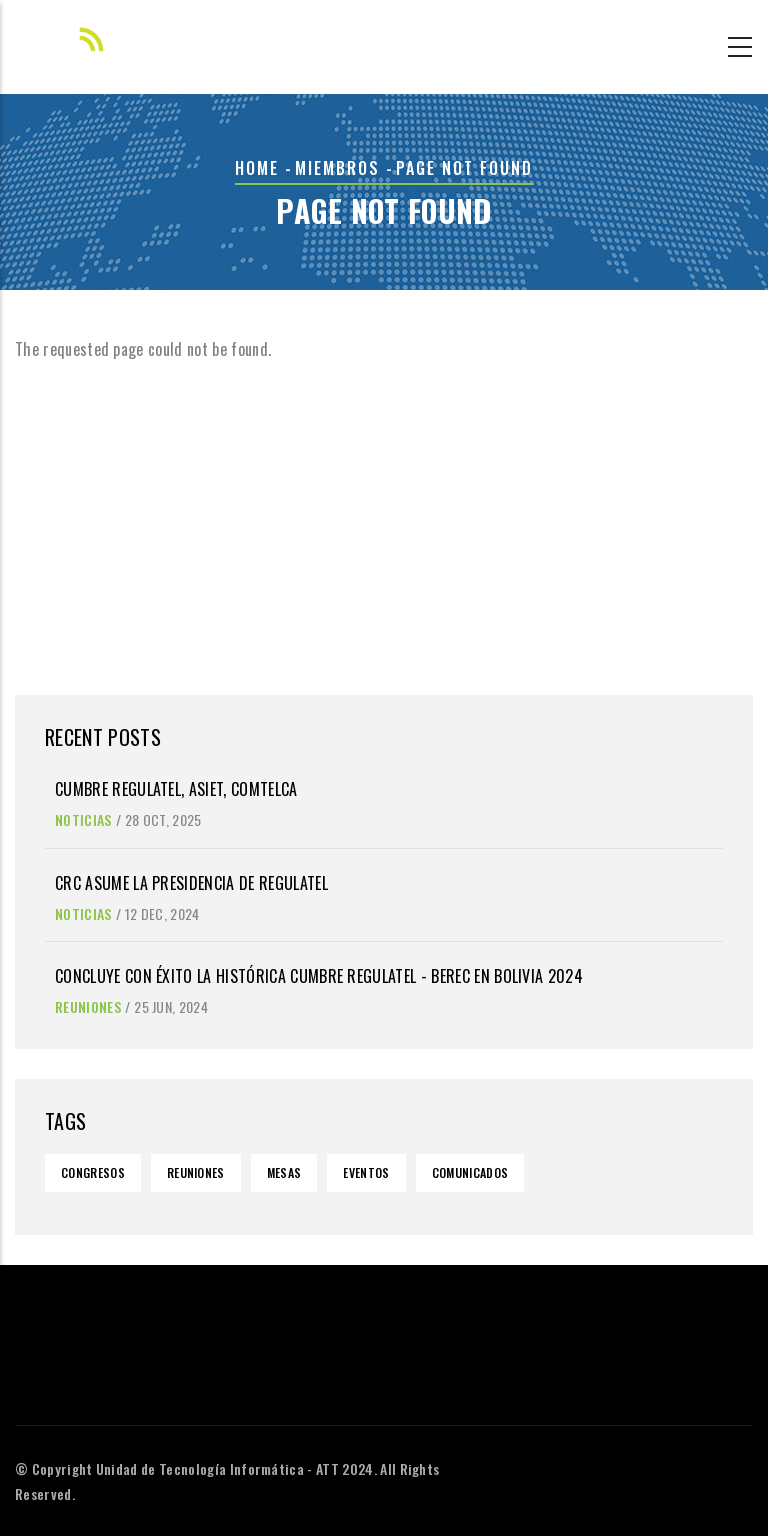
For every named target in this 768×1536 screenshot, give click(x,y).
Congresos (93, 1172)
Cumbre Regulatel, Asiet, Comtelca (176, 789)
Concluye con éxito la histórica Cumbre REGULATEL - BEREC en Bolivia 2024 (319, 976)
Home (257, 168)
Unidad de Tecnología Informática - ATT (217, 1468)
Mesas (284, 1172)
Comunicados (470, 1172)
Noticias (83, 819)
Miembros (337, 168)
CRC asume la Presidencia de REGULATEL (191, 883)
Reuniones (88, 1006)
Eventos (366, 1172)
